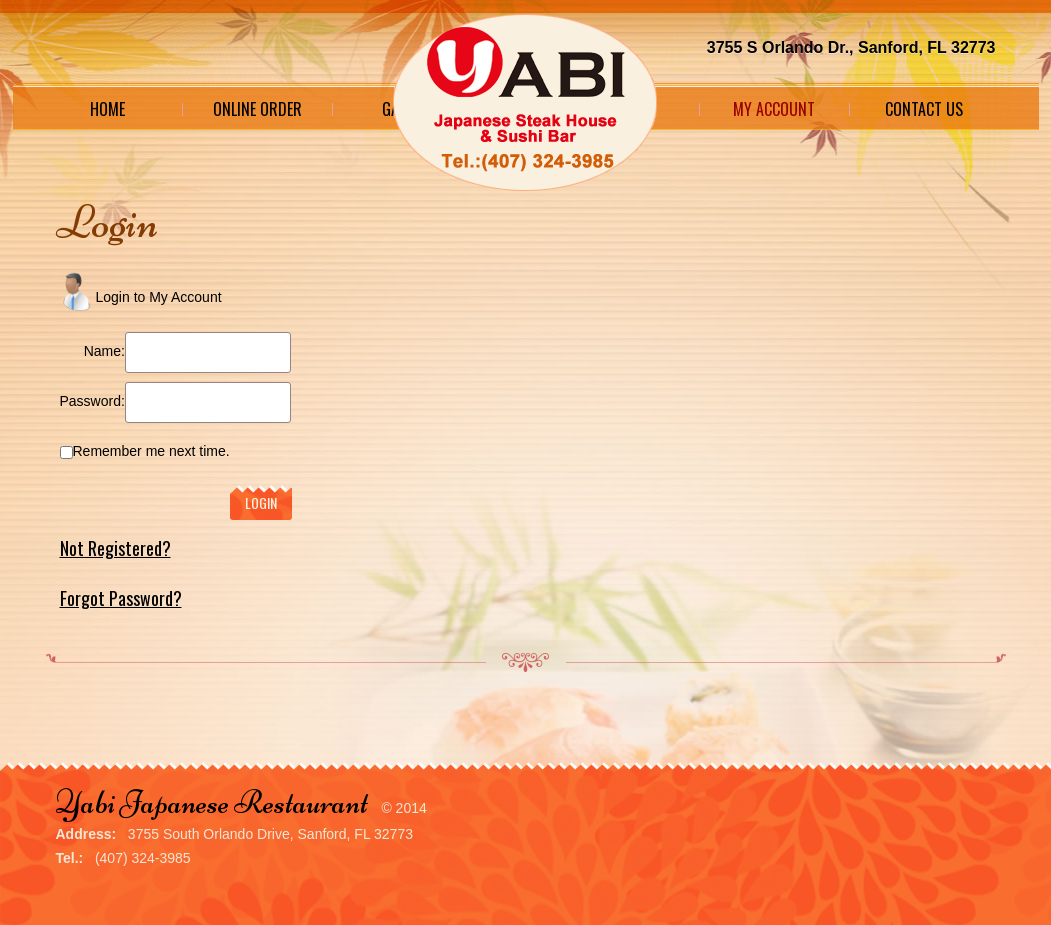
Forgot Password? (121, 598)
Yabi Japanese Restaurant (212, 802)
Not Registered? (115, 548)
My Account (774, 109)
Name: (104, 351)
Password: (92, 401)
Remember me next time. (151, 451)
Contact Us (924, 109)
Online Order (257, 109)
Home (107, 109)
